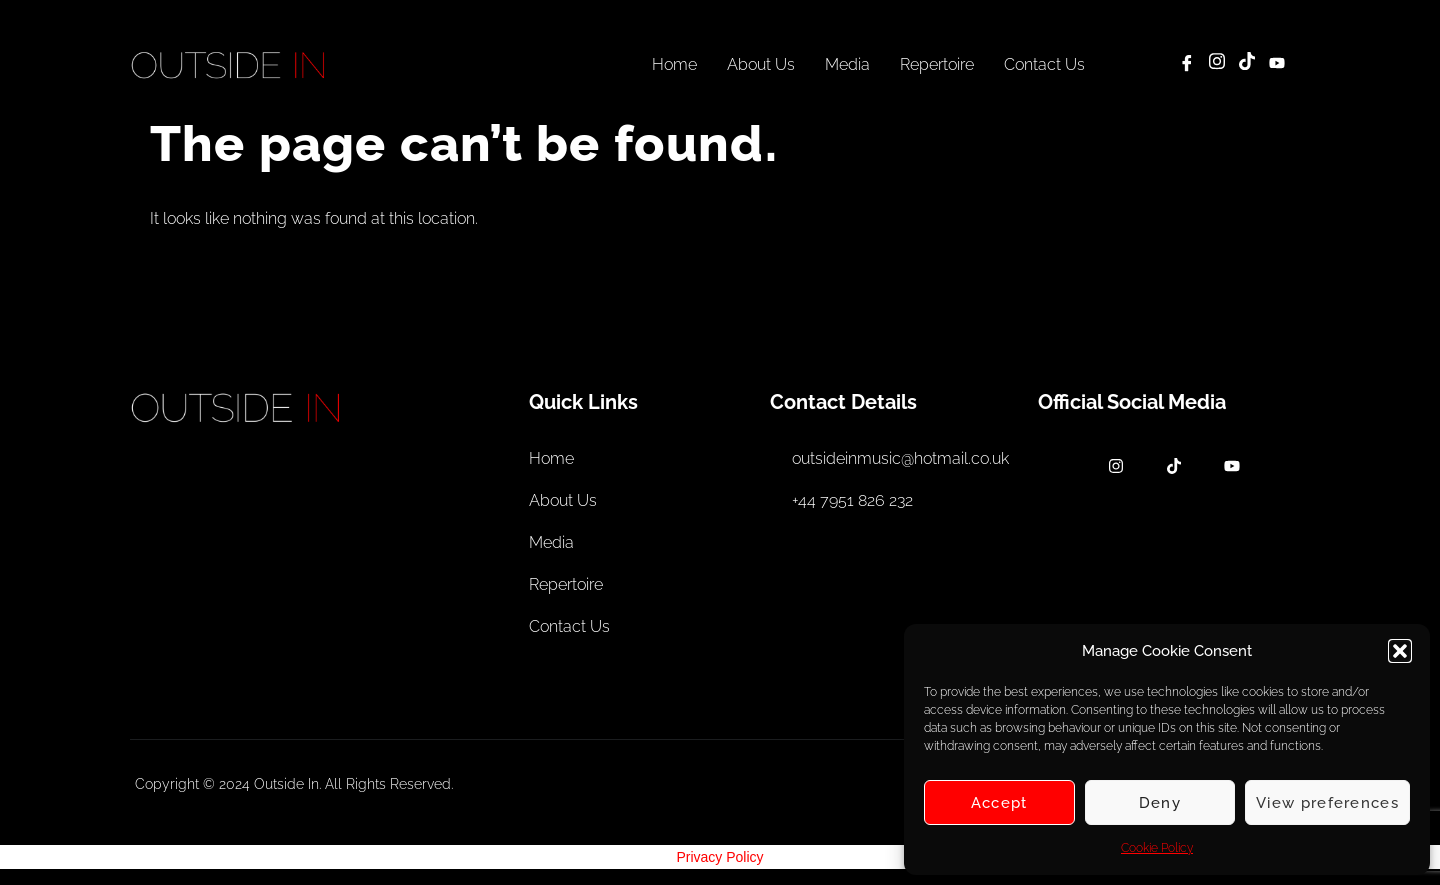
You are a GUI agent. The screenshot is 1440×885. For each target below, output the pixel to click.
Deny (1160, 803)
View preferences (1327, 803)
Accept (999, 803)
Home (674, 64)
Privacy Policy (719, 857)
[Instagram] (1217, 64)
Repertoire (937, 64)
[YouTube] (1277, 64)
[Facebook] (1187, 64)
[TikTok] (1247, 64)
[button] (1400, 651)
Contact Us (1044, 64)
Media (847, 64)
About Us (761, 64)
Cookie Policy (1157, 848)
